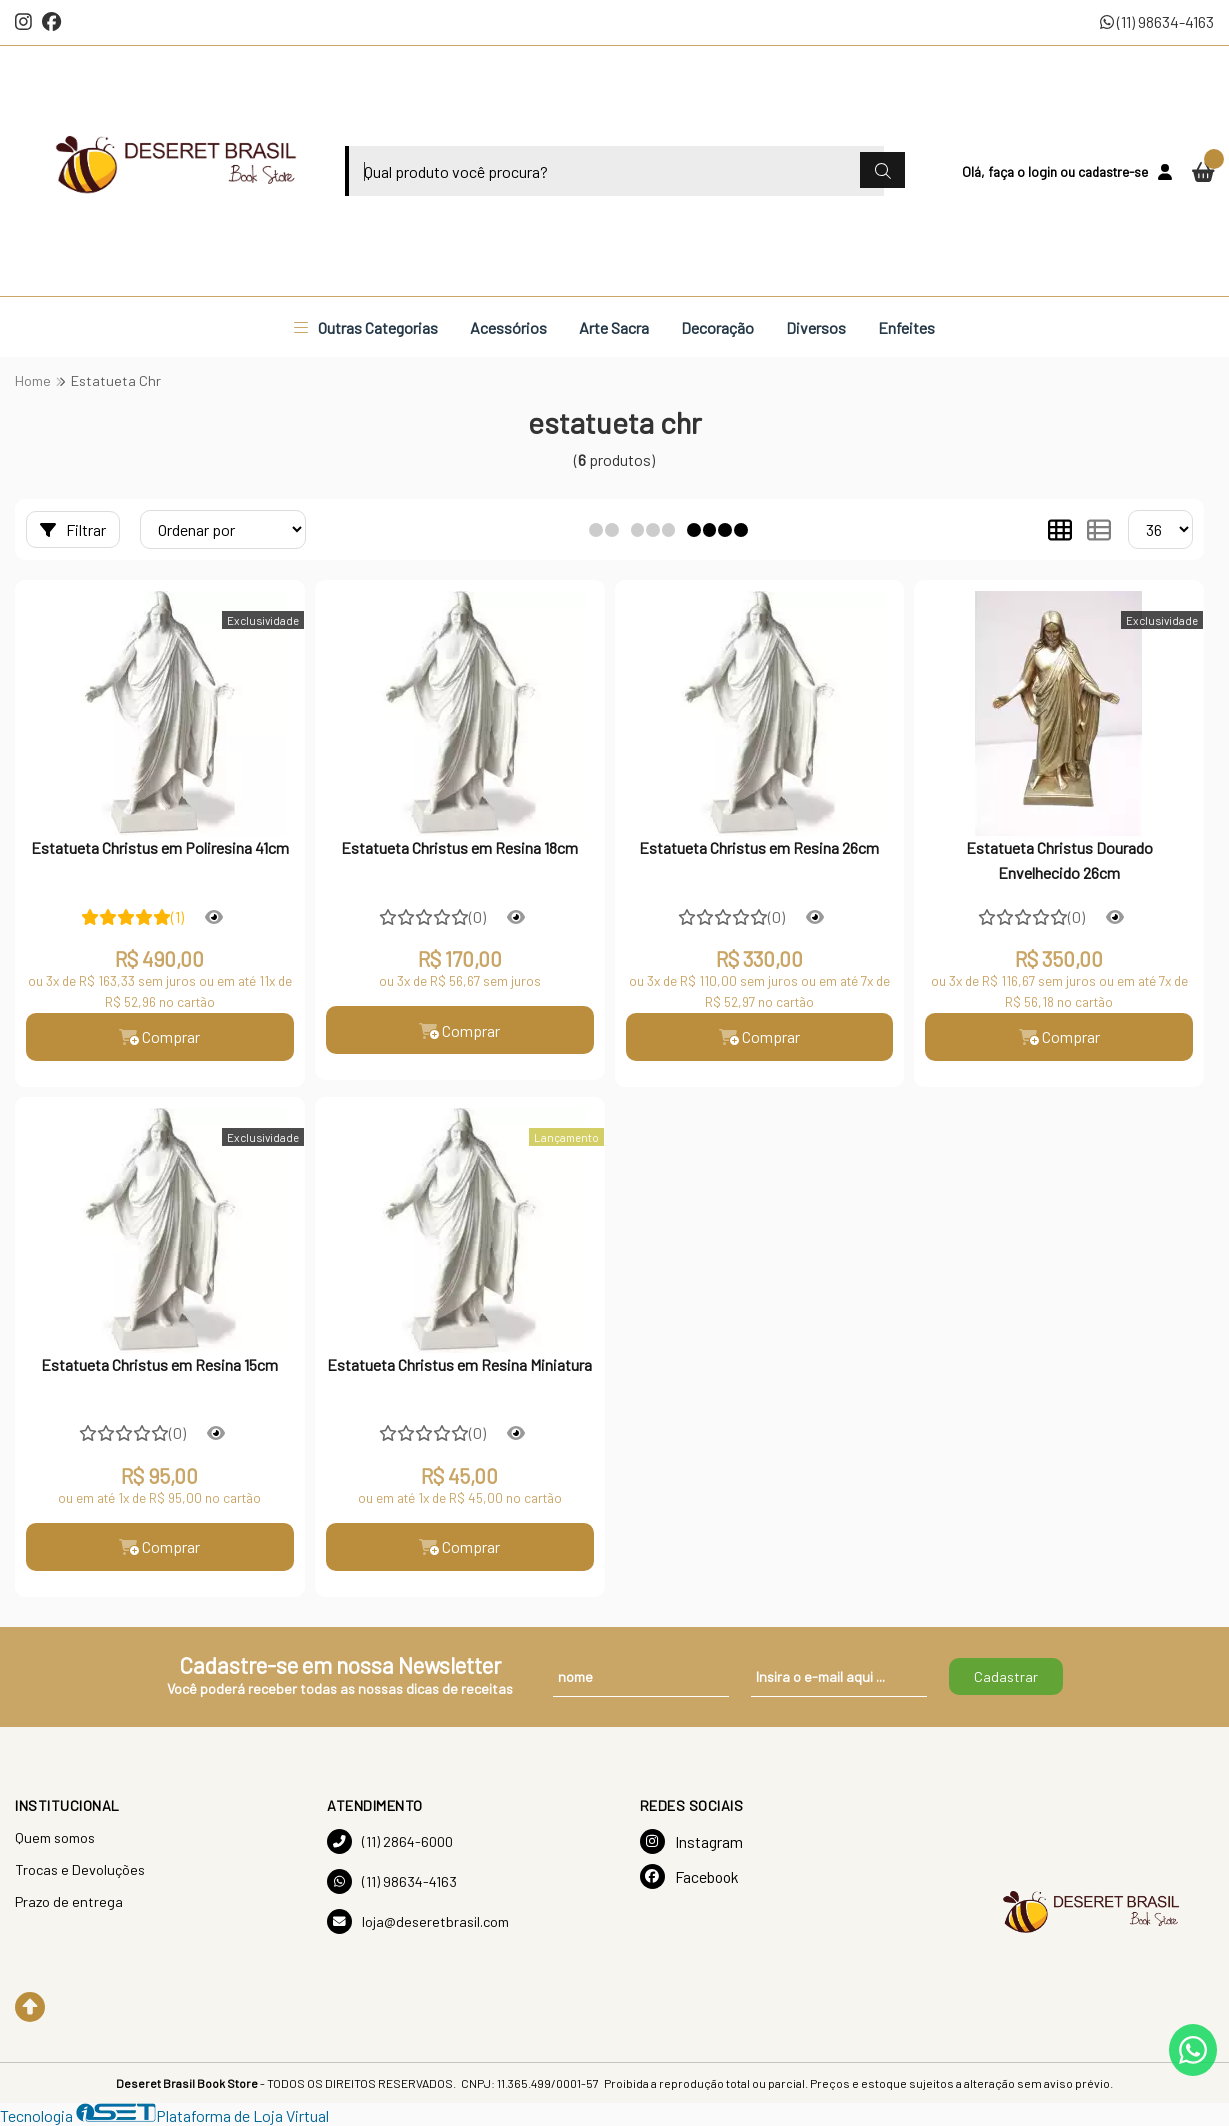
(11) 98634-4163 (1157, 21)
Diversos (816, 327)
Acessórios (508, 327)
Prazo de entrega (69, 1901)
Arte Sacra (614, 327)
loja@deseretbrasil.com (418, 1921)
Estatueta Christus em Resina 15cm (159, 1364)
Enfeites (906, 327)
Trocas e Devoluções (80, 1869)
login (1044, 171)
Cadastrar (1006, 1676)
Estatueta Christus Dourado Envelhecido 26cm (1059, 859)
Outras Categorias (366, 327)
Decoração (717, 327)
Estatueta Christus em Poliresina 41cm (160, 847)
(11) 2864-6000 (390, 1841)
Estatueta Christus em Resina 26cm (759, 847)
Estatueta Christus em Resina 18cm (459, 847)
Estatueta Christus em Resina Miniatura (459, 1364)
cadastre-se (1113, 171)
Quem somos (55, 1837)
